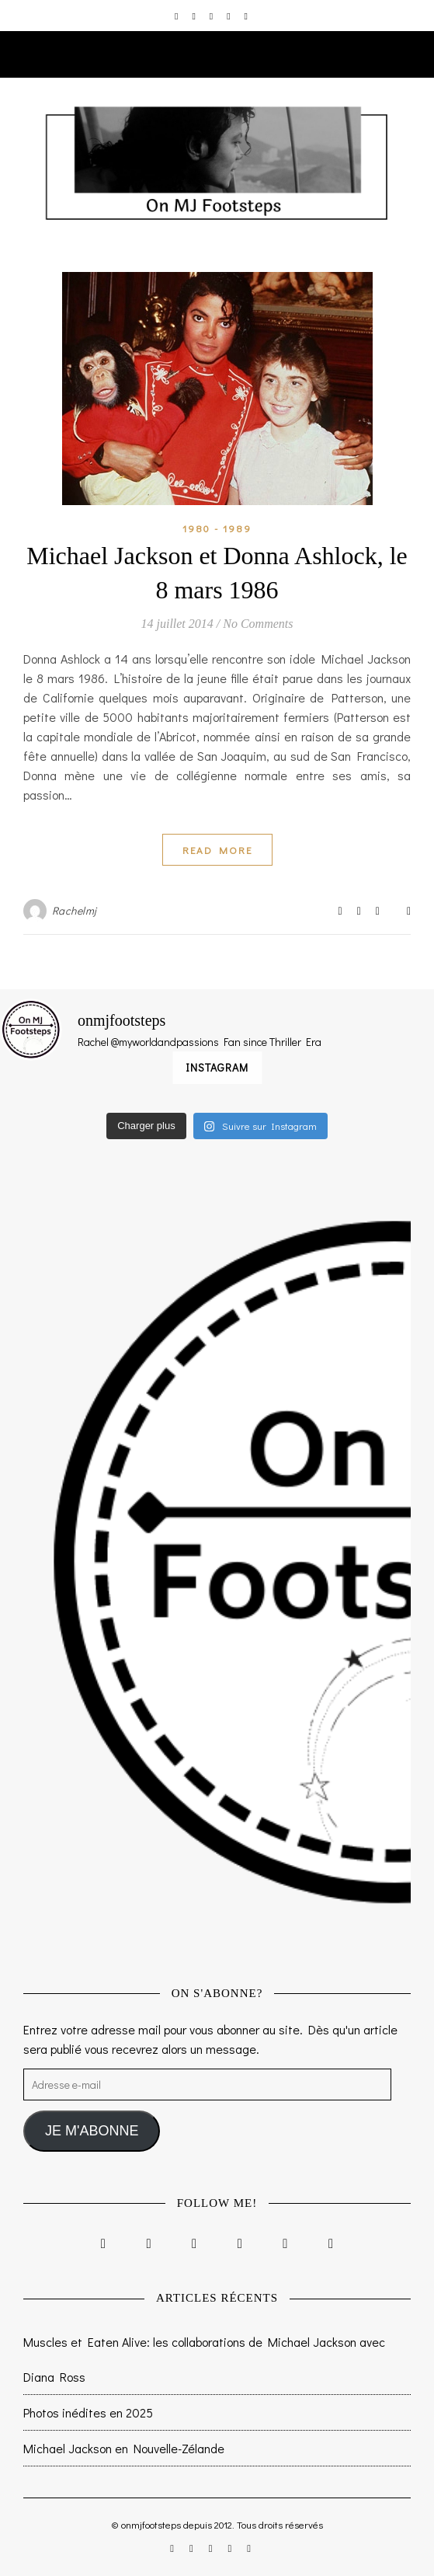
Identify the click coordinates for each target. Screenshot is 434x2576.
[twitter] (212, 15)
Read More (217, 849)
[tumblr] (246, 15)
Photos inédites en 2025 (88, 2412)
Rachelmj (74, 910)
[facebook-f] (194, 15)
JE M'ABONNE (91, 2131)
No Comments (258, 623)
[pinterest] (229, 15)
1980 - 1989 (217, 528)
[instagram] (177, 15)
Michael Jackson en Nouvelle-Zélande (123, 2448)
